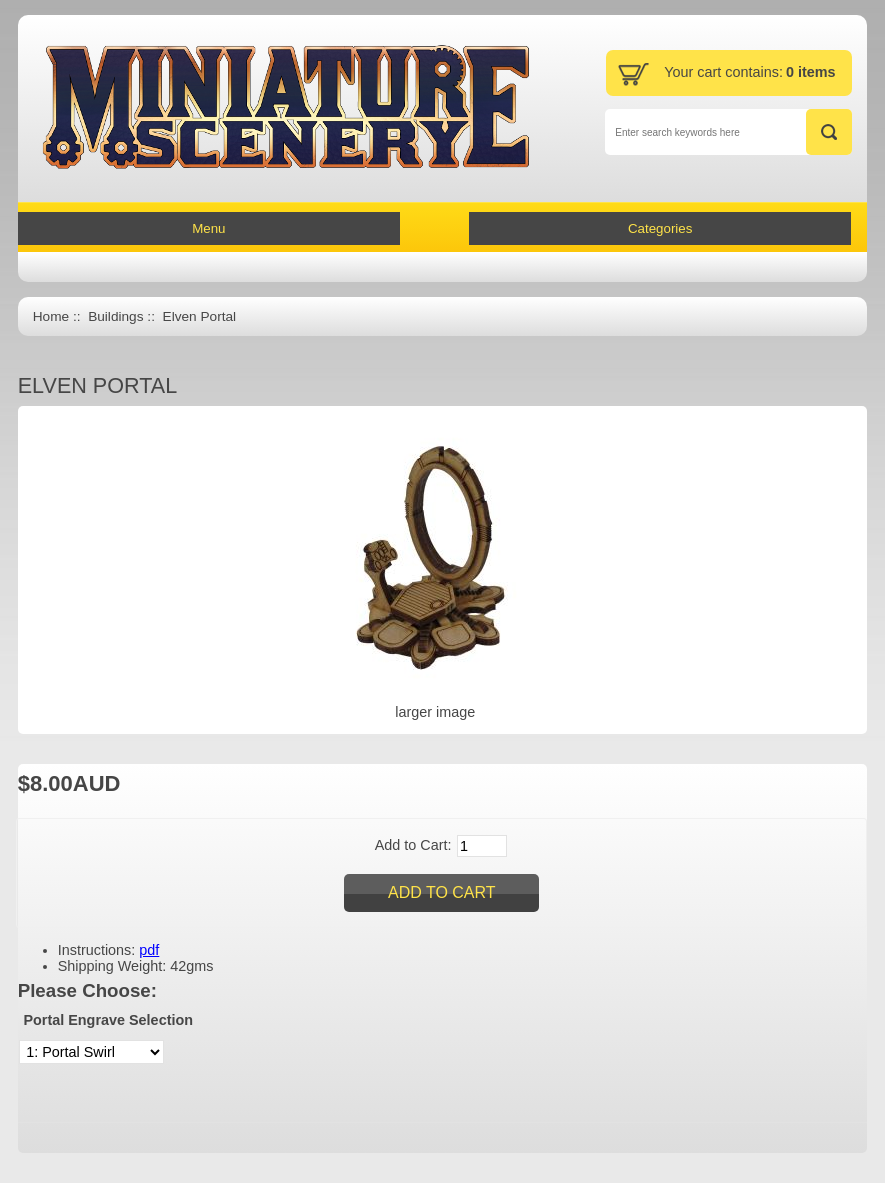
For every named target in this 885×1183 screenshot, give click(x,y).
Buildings (115, 316)
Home (51, 316)
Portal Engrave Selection (108, 1020)
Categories (660, 228)
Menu (208, 228)
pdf (149, 950)
